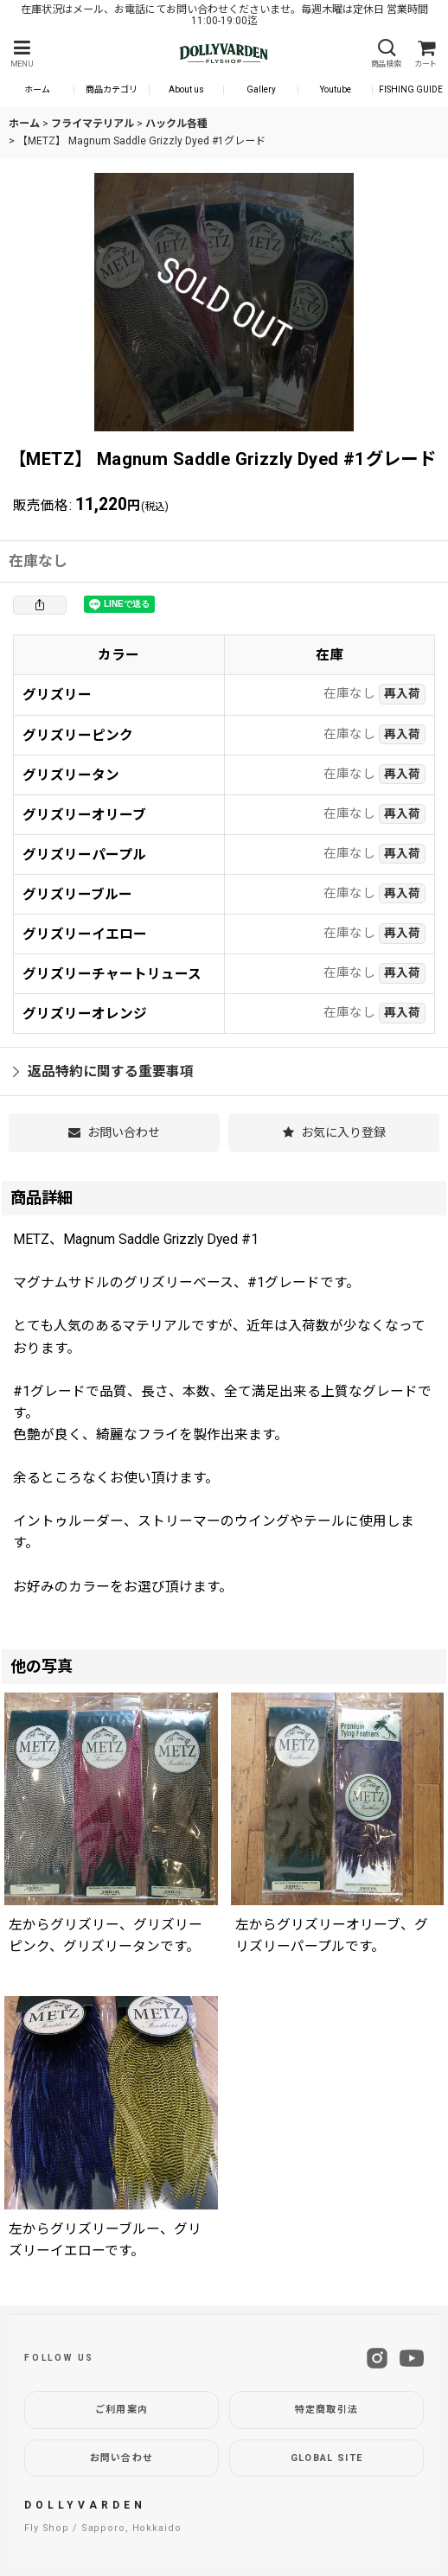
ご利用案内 (122, 2409)
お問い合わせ (122, 2458)
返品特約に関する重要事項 (103, 1071)
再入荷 (402, 693)
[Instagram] (377, 2358)
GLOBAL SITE (327, 2458)
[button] (21, 54)
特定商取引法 (327, 2409)
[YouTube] (412, 2358)
